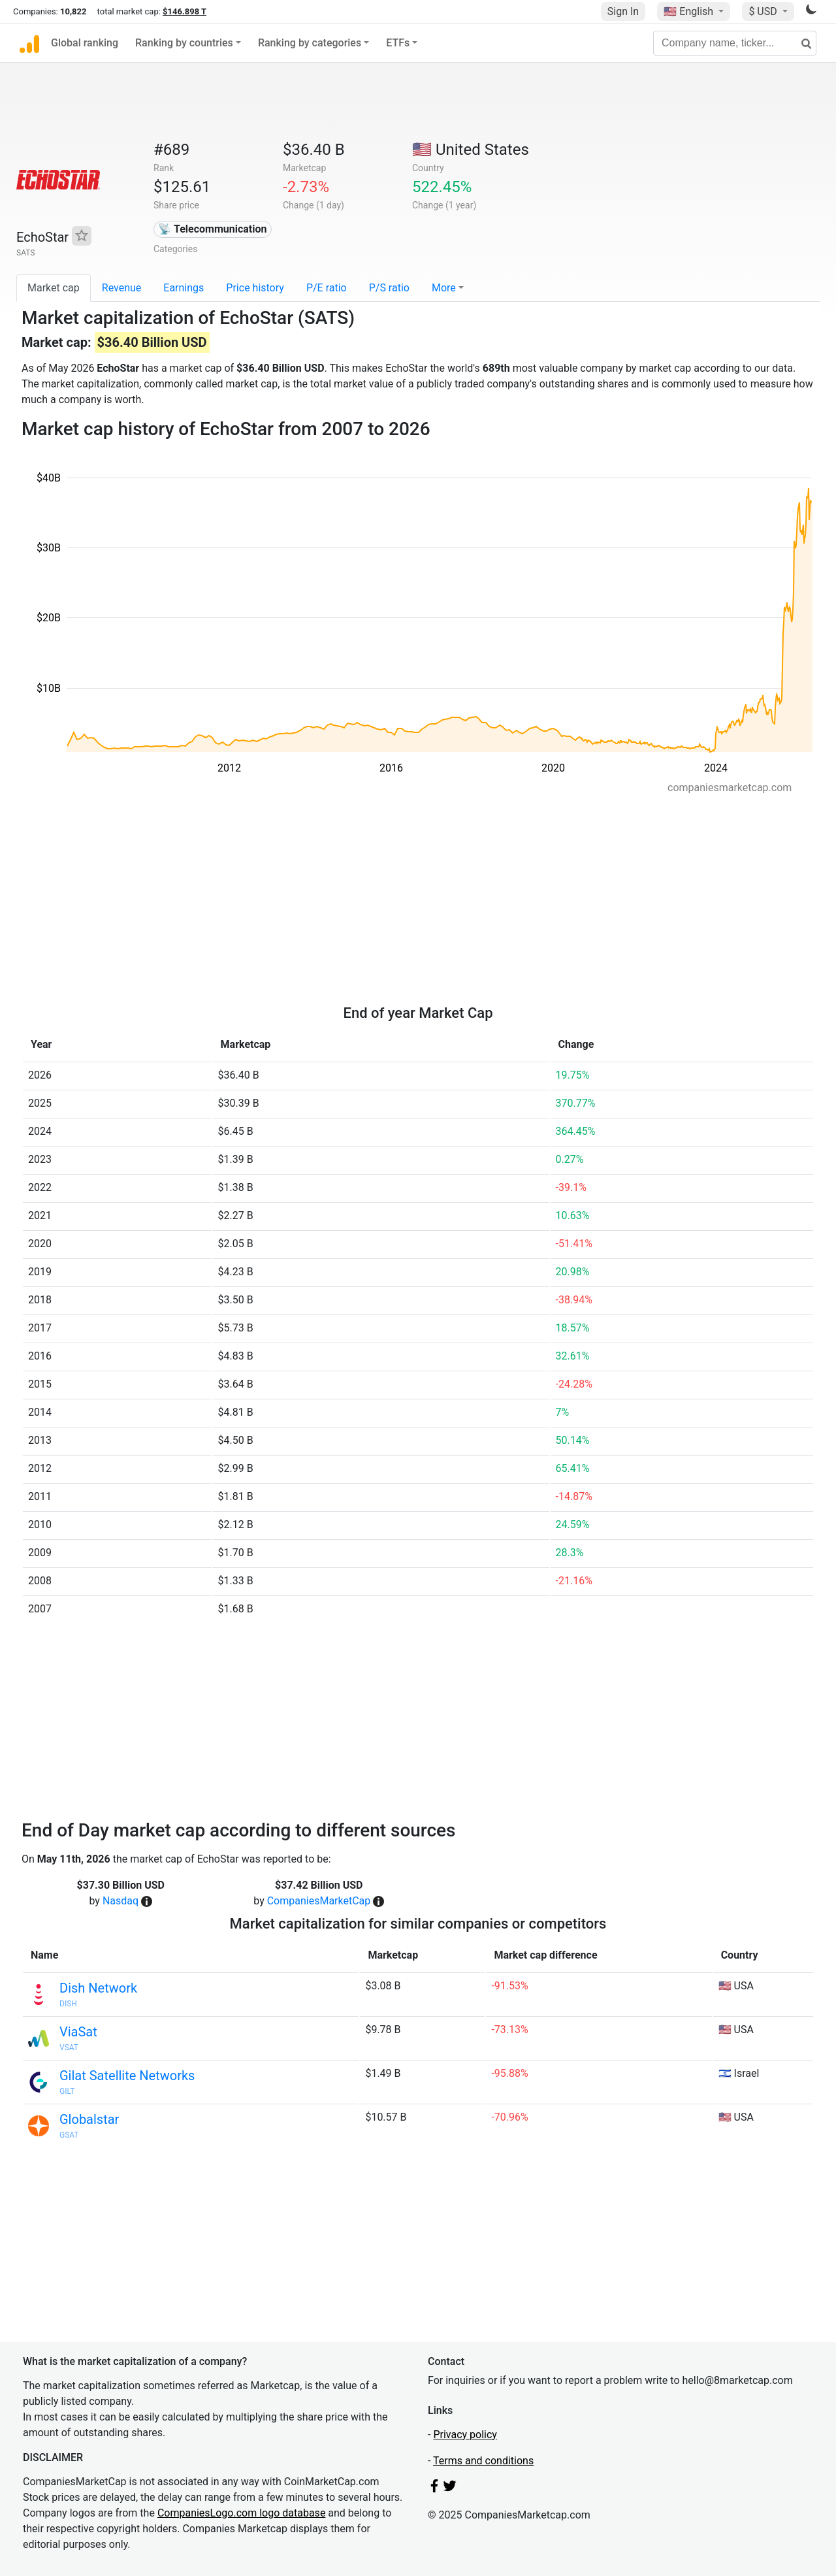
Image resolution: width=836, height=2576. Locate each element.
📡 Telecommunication (212, 229)
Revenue (122, 288)
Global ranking (84, 43)
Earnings (183, 288)
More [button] (444, 288)
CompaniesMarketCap (319, 1901)
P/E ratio (326, 288)
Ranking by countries (184, 43)
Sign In (623, 11)
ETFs (398, 43)
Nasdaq (120, 1901)
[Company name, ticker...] (734, 43)
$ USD (763, 11)
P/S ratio (389, 288)
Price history (255, 288)
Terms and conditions (483, 2460)
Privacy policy (465, 2434)
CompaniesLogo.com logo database (241, 2513)
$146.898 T (184, 11)
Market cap (53, 288)
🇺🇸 (690, 11)
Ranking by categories (309, 43)
